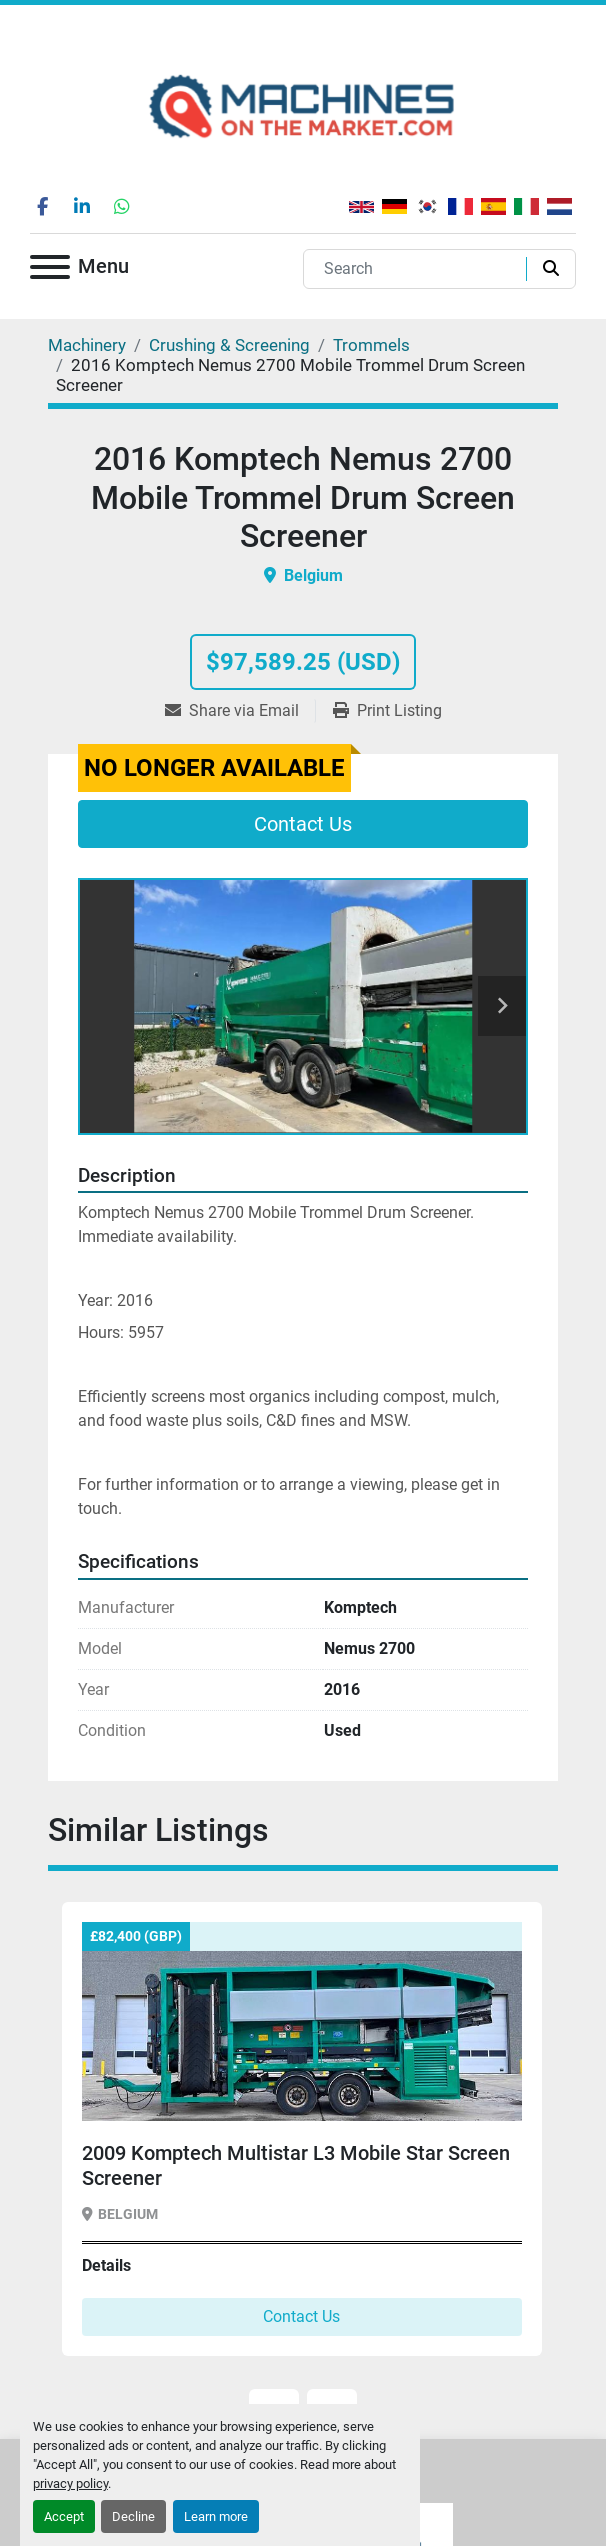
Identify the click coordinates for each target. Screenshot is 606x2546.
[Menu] (50, 270)
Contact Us (303, 824)
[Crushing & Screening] (229, 345)
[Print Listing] (387, 711)
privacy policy (70, 2483)
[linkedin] (82, 206)
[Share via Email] (240, 711)
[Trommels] (371, 345)
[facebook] (42, 206)
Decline (133, 2516)
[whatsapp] (122, 206)
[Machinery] (87, 345)
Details (106, 2265)
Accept (64, 2516)
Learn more (216, 2516)
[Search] (419, 269)
